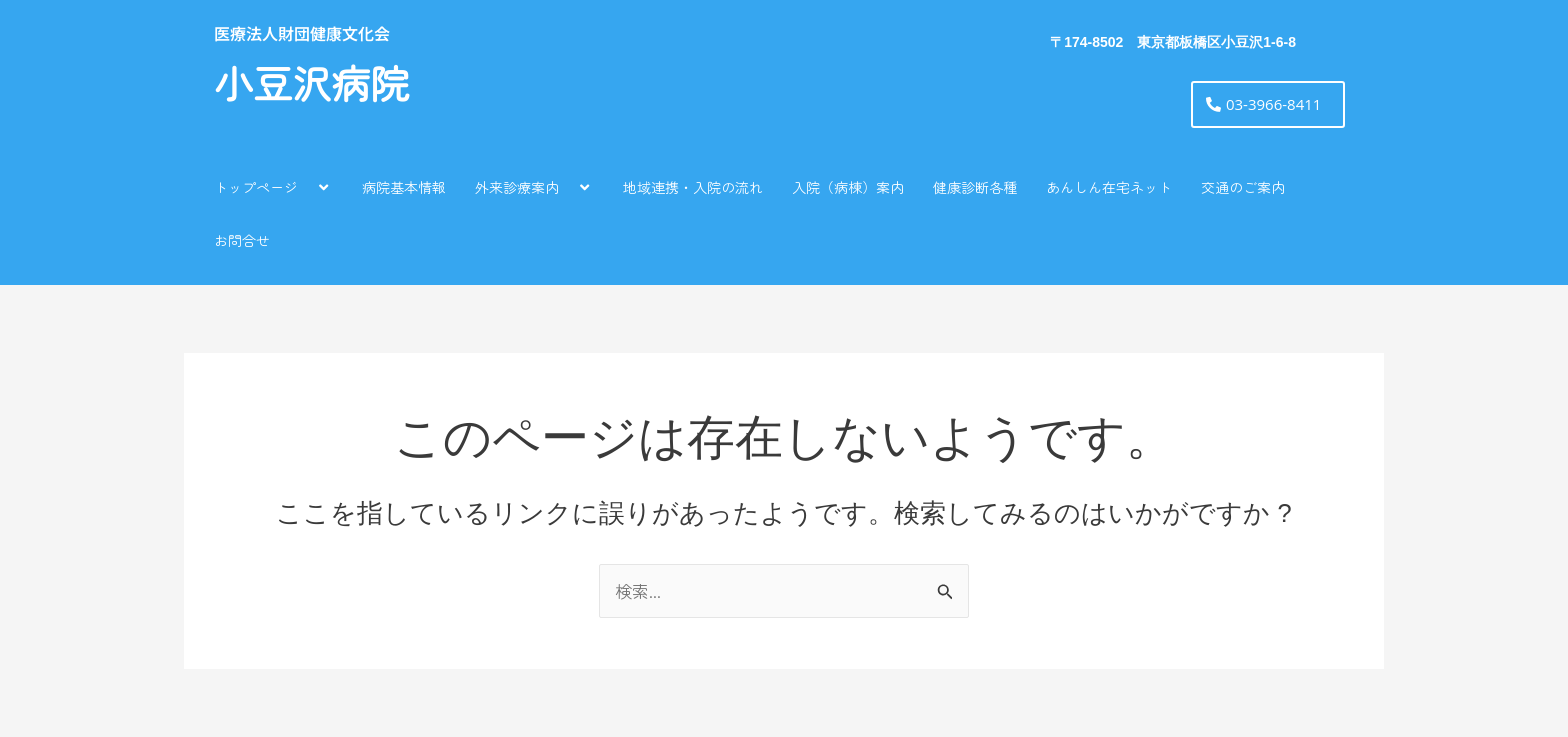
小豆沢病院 (311, 85)
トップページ (273, 186)
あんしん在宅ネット (1109, 187)
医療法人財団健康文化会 (302, 33)
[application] (306, 186)
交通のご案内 (1243, 187)
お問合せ (242, 240)
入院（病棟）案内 (848, 187)
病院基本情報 (404, 187)
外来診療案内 (534, 186)
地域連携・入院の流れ (693, 187)
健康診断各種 (975, 187)
